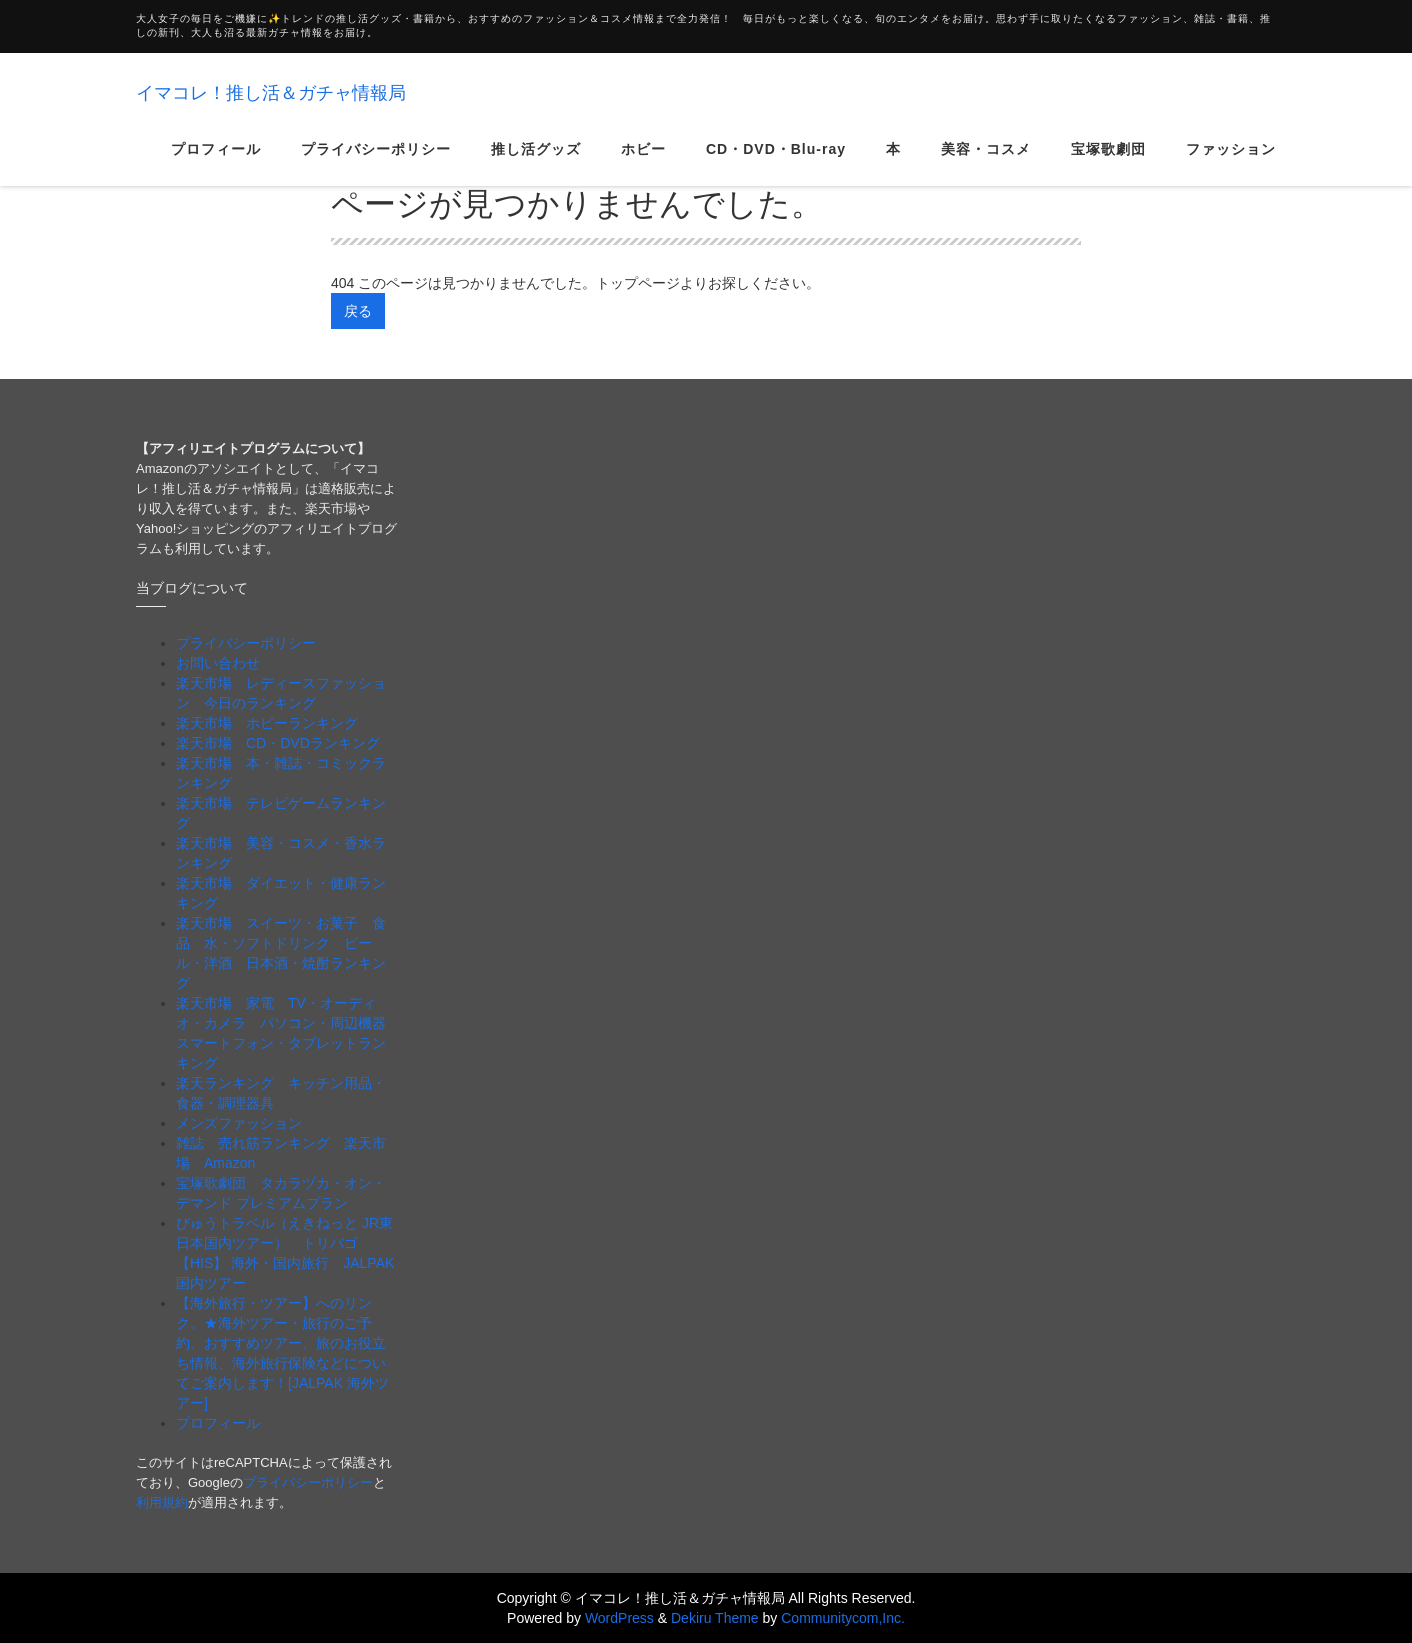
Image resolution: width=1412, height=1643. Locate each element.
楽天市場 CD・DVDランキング (278, 743)
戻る (358, 311)
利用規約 (162, 1502)
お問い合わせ (218, 663)
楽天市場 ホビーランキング (267, 723)
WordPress (619, 1618)
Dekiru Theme (715, 1618)
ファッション (1231, 164)
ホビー (643, 164)
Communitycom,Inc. (843, 1618)
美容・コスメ (986, 164)
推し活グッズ (536, 164)
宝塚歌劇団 (1108, 164)
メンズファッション (239, 1123)
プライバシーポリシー (376, 164)
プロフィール (216, 164)
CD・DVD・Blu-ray (776, 164)
